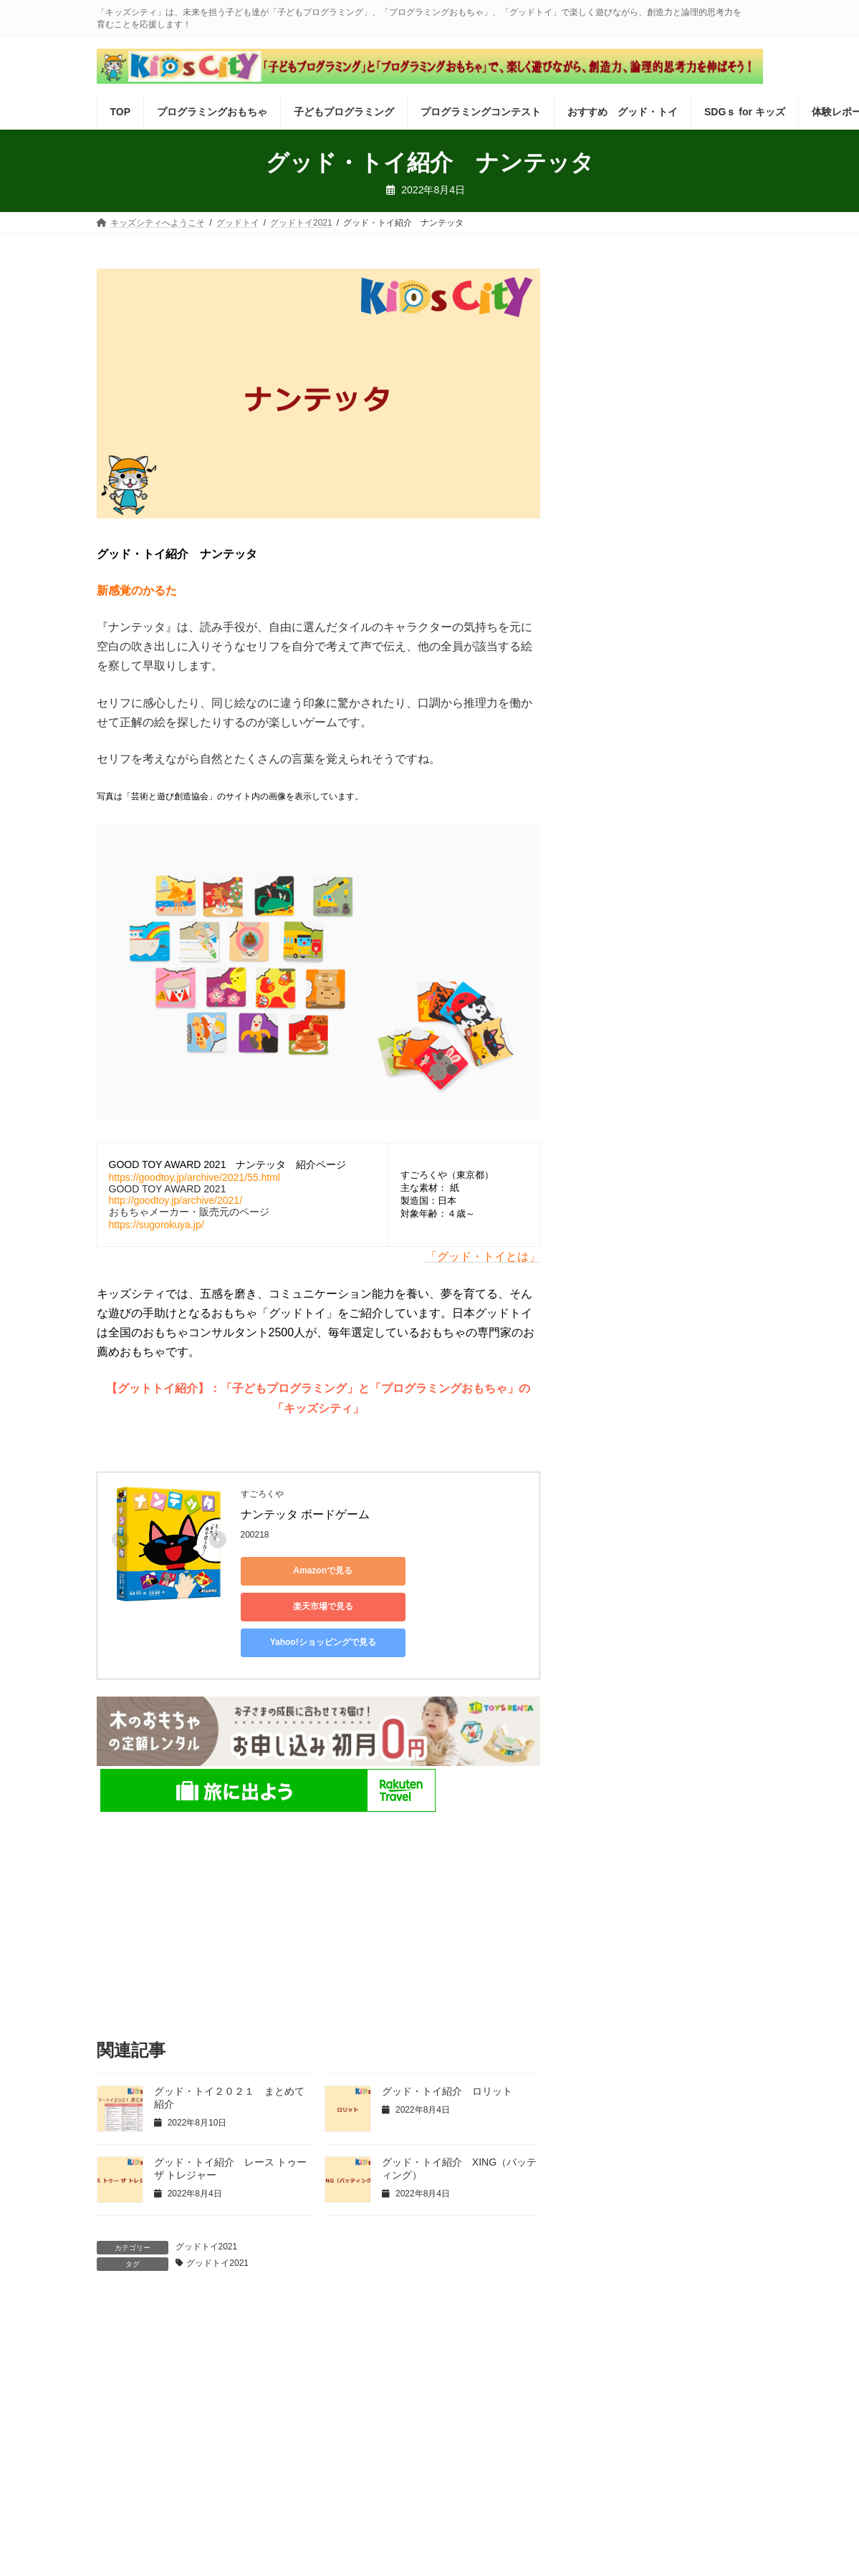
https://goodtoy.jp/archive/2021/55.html (194, 1177)
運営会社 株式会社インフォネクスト (194, 2387)
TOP (119, 2324)
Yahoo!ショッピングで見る (304, 1606)
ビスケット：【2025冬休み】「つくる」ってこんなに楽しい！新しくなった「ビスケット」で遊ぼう (668, 434)
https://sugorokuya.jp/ (156, 1224)
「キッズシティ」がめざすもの (411, 2387)
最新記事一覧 (213, 2332)
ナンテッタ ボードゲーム (305, 1514)
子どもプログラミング (318, 2324)
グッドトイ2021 (207, 2211)
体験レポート (135, 2332)
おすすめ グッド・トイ (564, 2324)
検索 (732, 280)
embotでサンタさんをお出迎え (657, 681)
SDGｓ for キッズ (672, 2324)
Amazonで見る (305, 1571)
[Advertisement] (318, 1879)
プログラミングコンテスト (439, 2324)
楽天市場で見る (441, 1571)
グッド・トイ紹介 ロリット (447, 2055)
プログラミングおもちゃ (201, 2324)
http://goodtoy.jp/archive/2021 (174, 1200)
